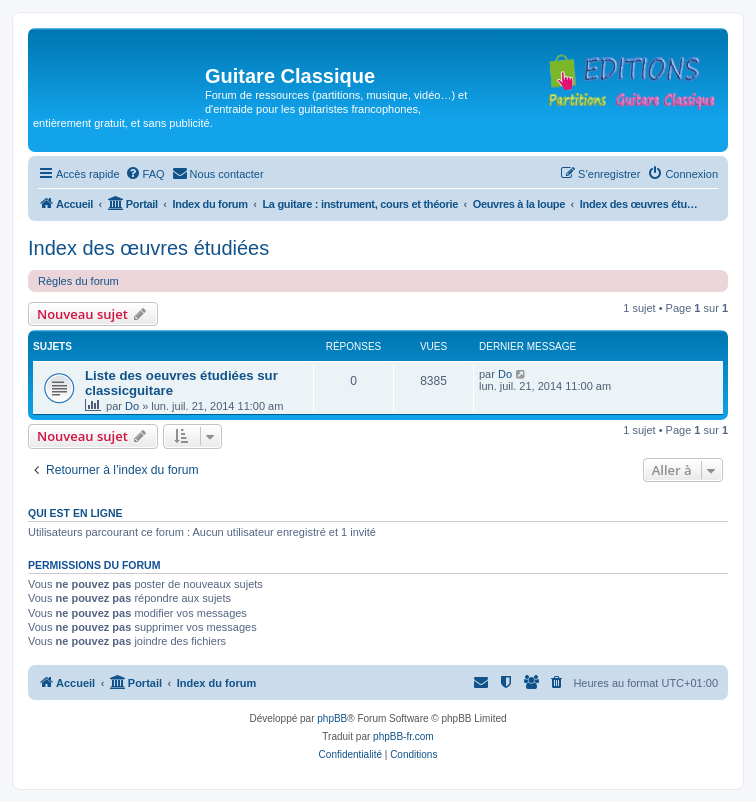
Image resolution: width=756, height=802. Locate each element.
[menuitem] (145, 174)
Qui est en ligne (75, 513)
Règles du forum (78, 281)
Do (132, 406)
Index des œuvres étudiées (148, 248)
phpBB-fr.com (403, 736)
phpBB (332, 718)
